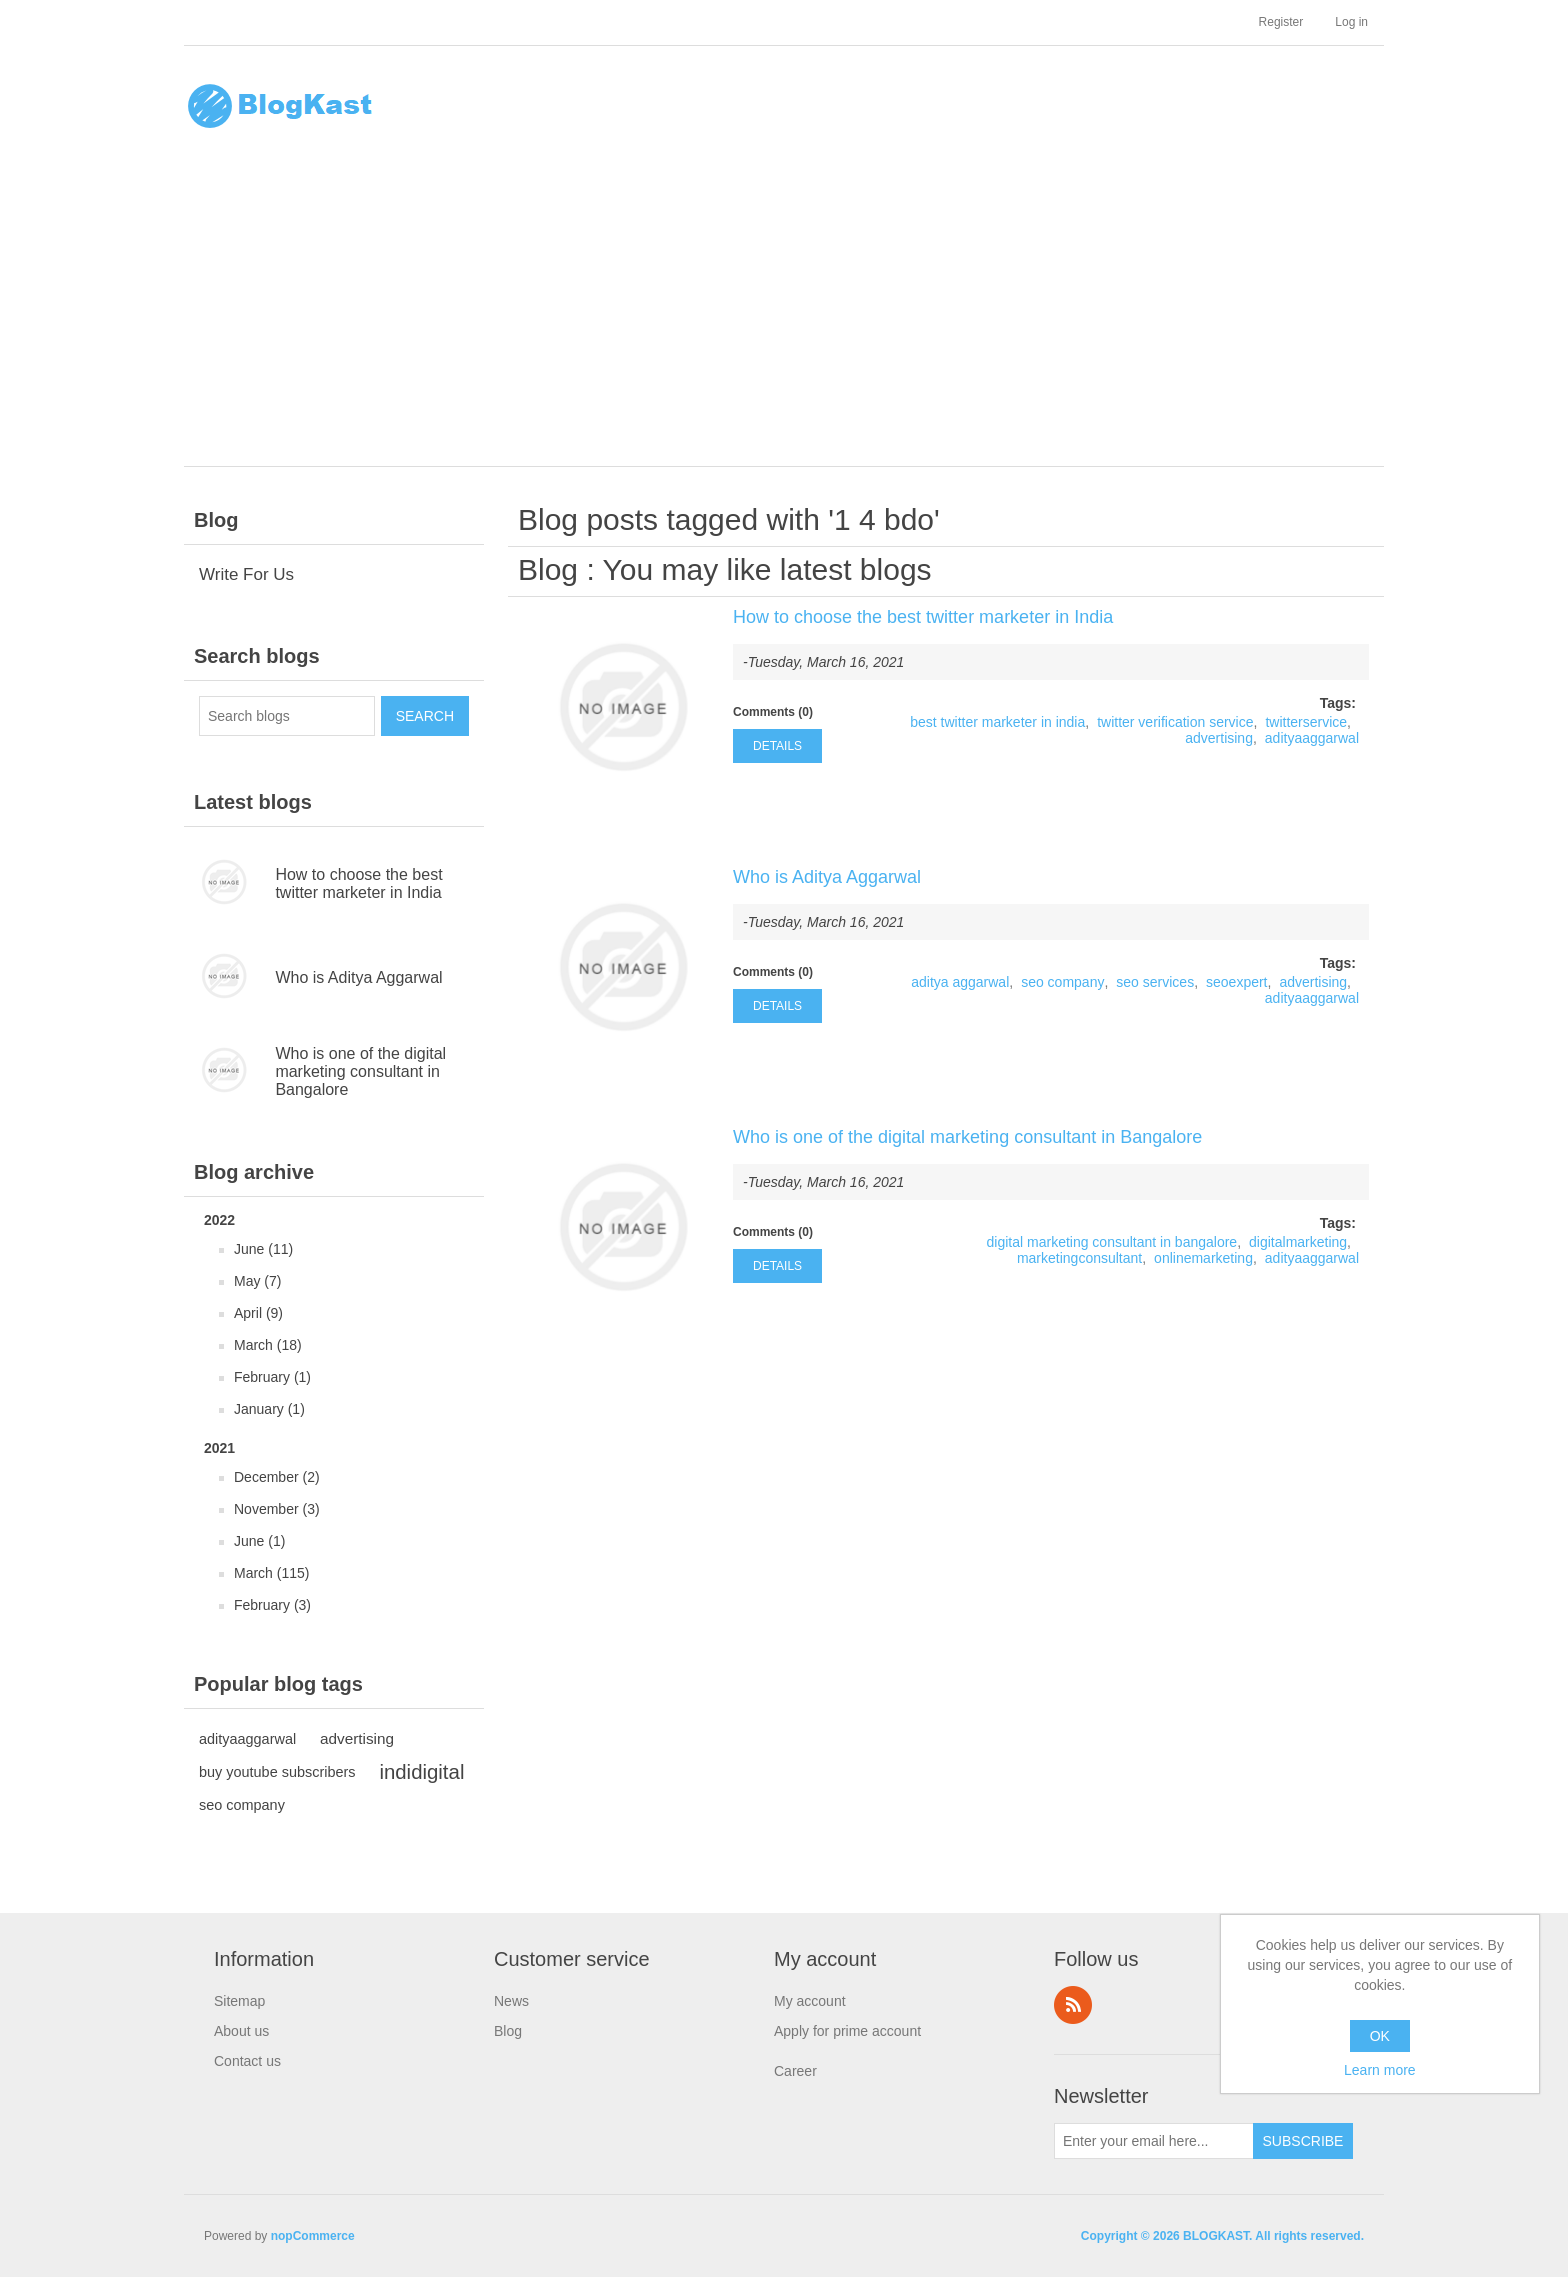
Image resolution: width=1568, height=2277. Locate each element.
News (511, 2001)
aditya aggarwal (960, 982)
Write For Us (246, 574)
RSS (1073, 2005)
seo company (242, 1805)
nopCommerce (313, 2236)
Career (795, 2071)
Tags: (1338, 703)
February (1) (272, 1377)
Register (1281, 22)
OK (1380, 2036)
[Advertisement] (789, 316)
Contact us (247, 2061)
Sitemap (239, 2001)
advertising (357, 1738)
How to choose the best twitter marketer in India (358, 883)
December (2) (277, 1477)
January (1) (269, 1409)
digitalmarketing (1298, 1242)
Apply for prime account (847, 2031)
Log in (1351, 22)
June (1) (259, 1541)
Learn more (1380, 2070)
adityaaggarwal (247, 1739)
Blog (548, 569)
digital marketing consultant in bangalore (1112, 1242)
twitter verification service (1175, 722)
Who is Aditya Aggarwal (358, 977)
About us (241, 2031)
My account (810, 2001)
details (777, 746)
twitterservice (1306, 722)
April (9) (258, 1313)
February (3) (272, 1605)
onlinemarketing (1203, 1258)
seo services (1155, 982)
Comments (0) (773, 712)
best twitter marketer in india (997, 722)
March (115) (271, 1573)
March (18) (268, 1345)
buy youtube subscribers (277, 1772)
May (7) (257, 1281)
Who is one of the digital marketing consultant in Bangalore (360, 1071)
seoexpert (1236, 982)
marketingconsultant (1079, 1258)
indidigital (421, 1772)
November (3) (277, 1509)
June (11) (263, 1249)
